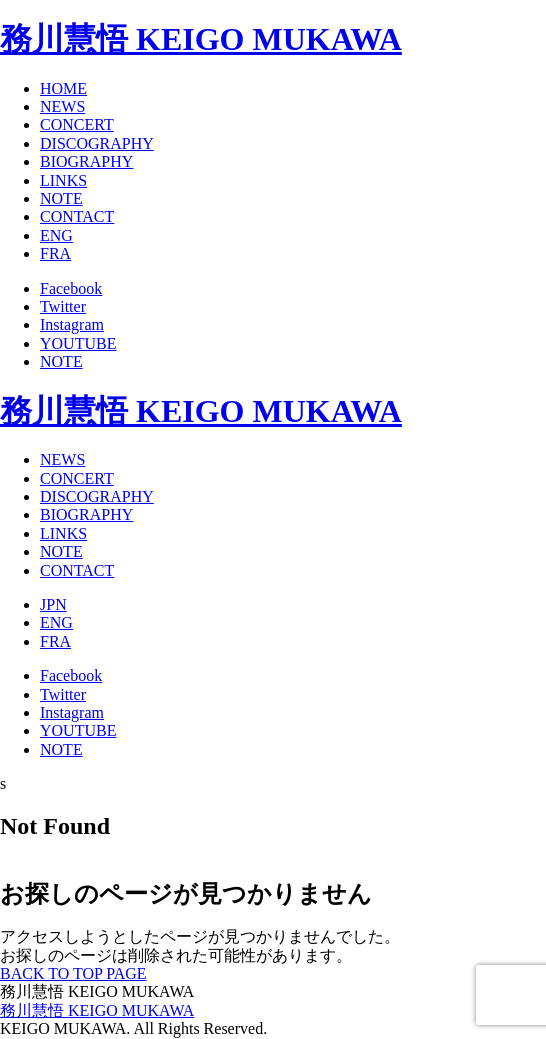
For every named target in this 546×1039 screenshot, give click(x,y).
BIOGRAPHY (86, 161)
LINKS (63, 180)
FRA (55, 253)
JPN (53, 604)
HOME (63, 88)
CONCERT (77, 124)
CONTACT (77, 216)
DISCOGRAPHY (97, 143)
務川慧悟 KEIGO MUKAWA (201, 39)
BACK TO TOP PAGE (73, 973)
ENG (56, 235)
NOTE (61, 198)
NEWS (62, 106)
